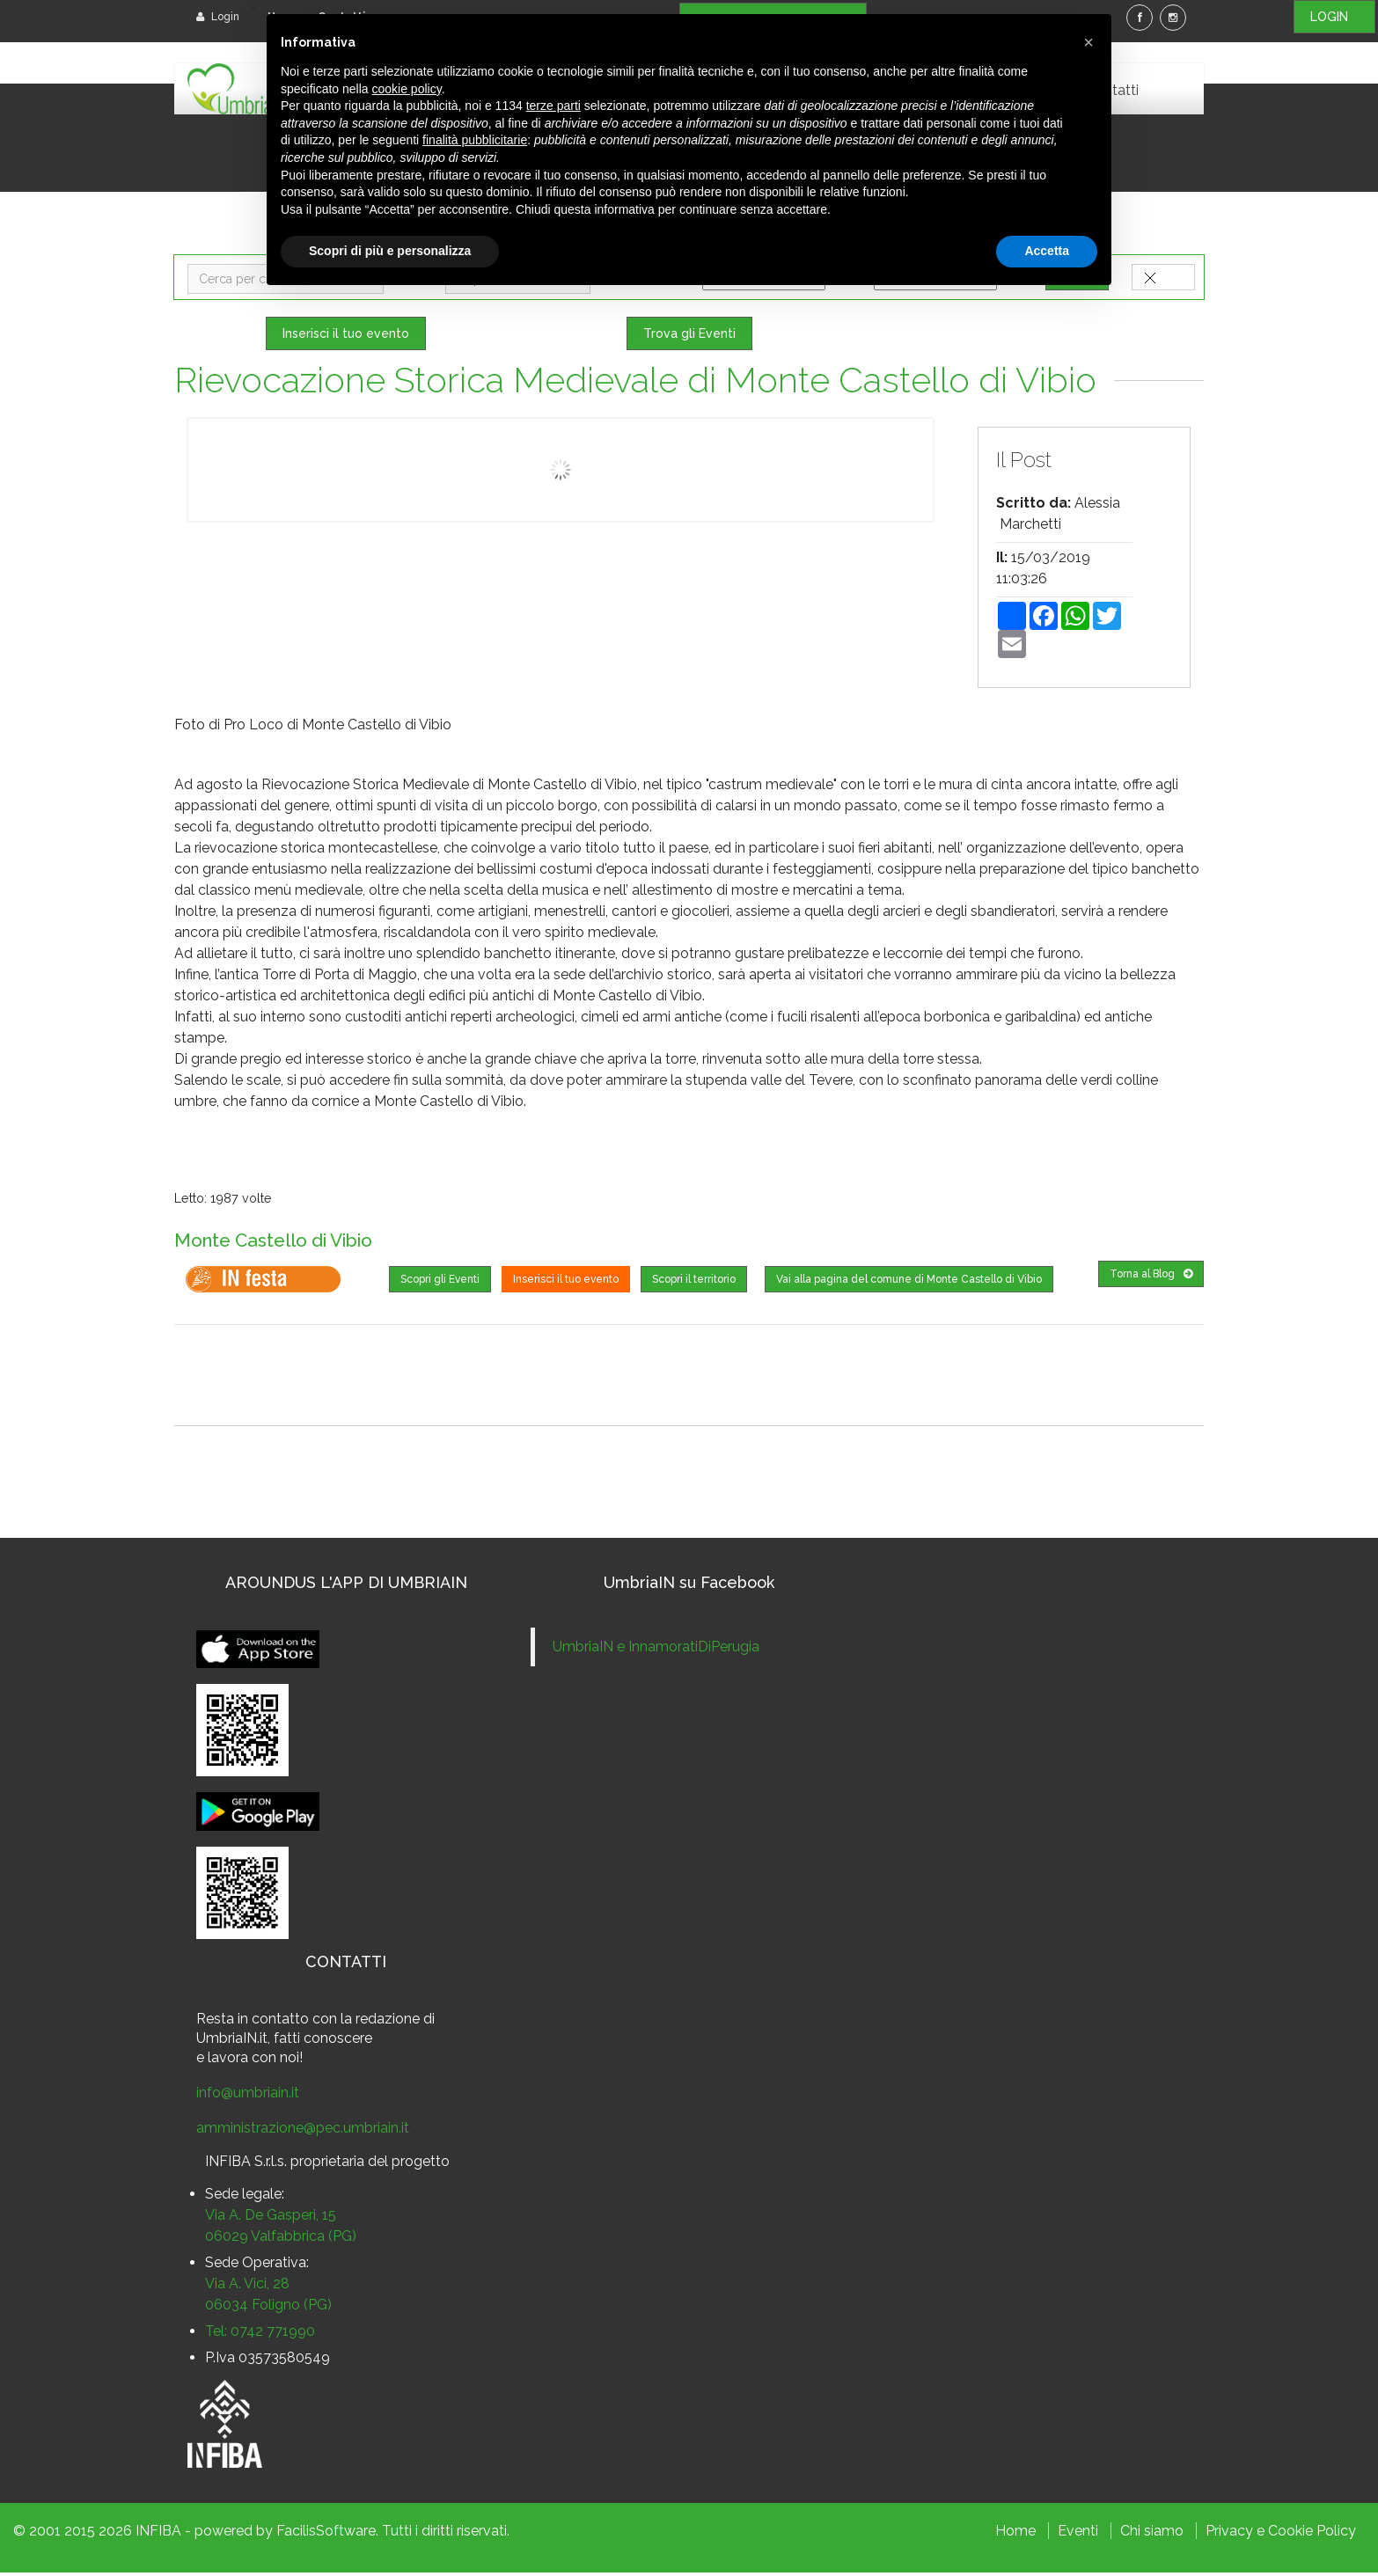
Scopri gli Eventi (440, 1283)
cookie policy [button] (407, 89)
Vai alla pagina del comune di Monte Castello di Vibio (909, 1283)
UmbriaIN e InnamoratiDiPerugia (656, 1650)
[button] (1088, 42)
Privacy (1229, 2534)
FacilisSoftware (326, 2534)
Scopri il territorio (694, 1283)
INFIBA (158, 2534)
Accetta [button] (1046, 251)
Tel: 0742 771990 (260, 2334)
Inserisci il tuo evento (345, 337)
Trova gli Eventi (689, 337)
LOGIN (1334, 17)
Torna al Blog (1151, 1277)
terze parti (553, 106)
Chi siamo (1152, 2534)
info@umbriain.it (247, 2096)
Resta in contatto (252, 2022)
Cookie (1290, 2534)
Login (217, 17)
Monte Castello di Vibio (294, 1242)
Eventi (1078, 2534)
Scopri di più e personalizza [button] (390, 251)
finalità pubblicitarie (474, 140)
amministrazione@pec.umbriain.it (302, 2131)
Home (1015, 2534)
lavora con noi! (255, 2061)
